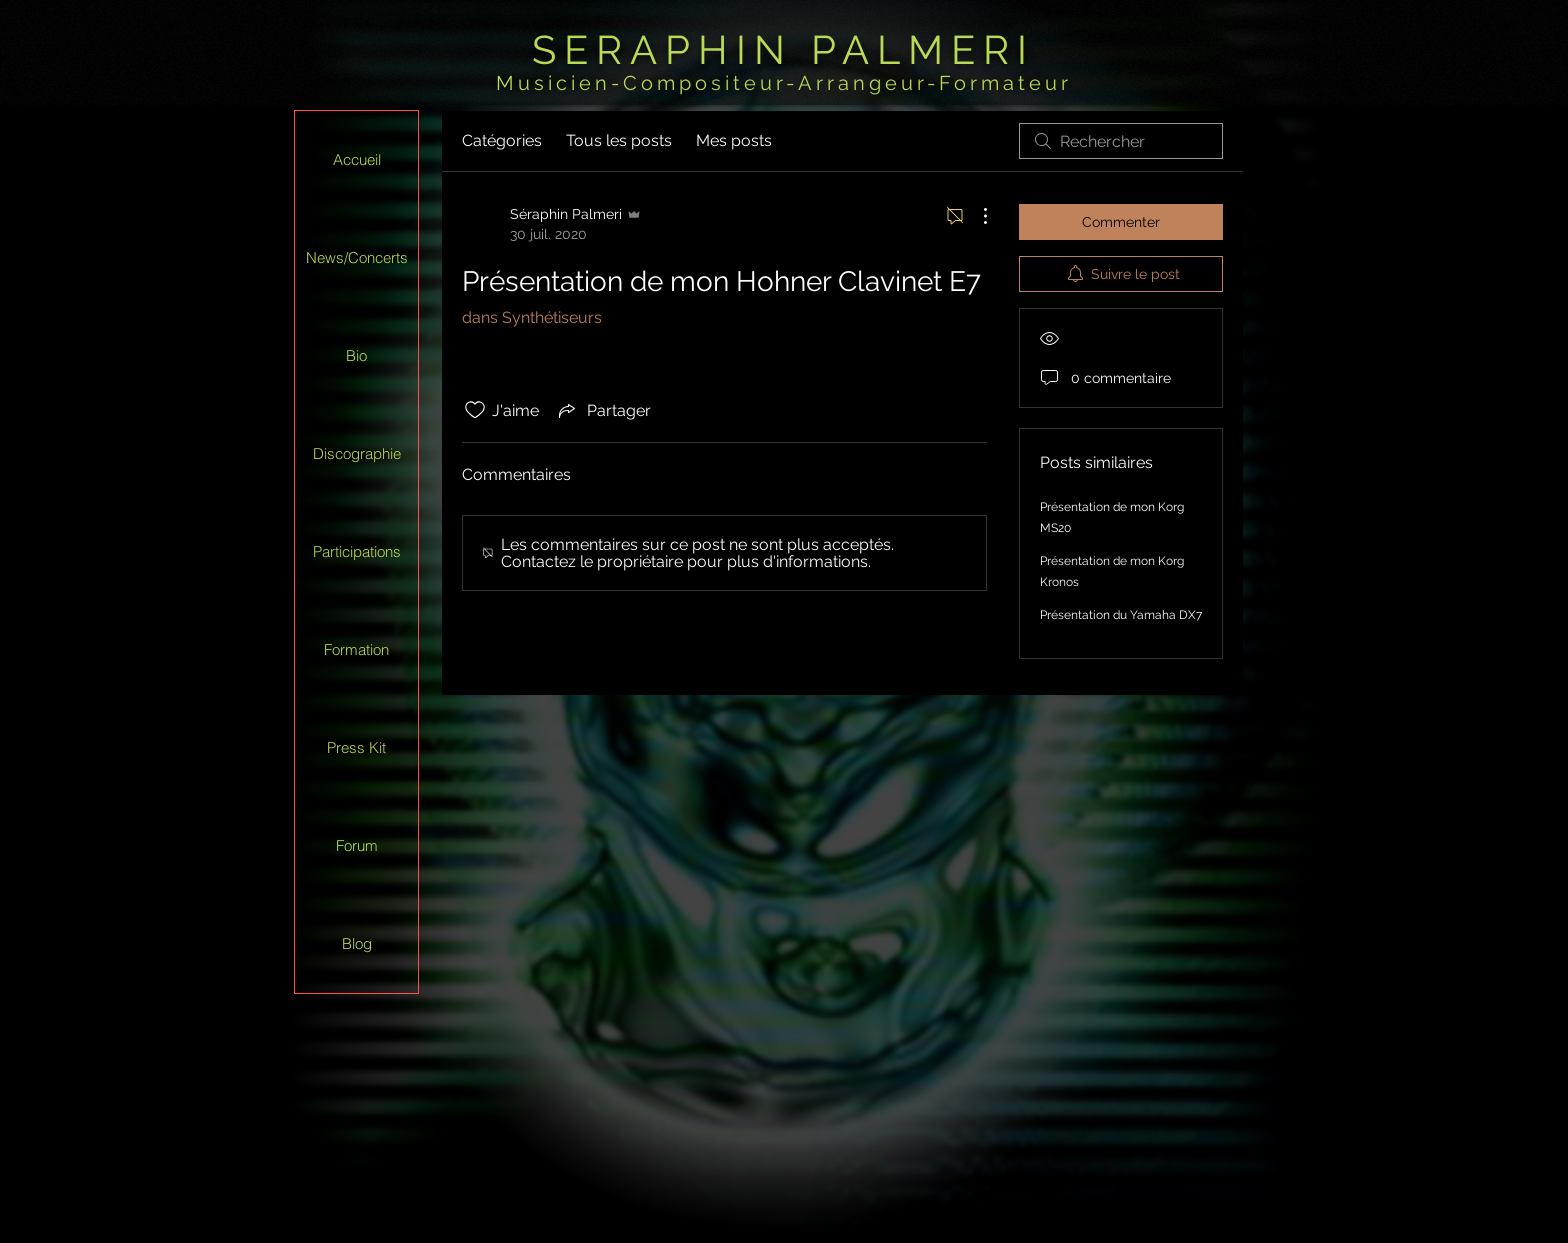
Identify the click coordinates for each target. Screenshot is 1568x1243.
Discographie (357, 453)
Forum (357, 845)
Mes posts (734, 140)
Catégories (502, 140)
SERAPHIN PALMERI (783, 49)
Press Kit (356, 747)
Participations (357, 551)
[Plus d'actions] (975, 216)
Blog (357, 943)
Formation (356, 649)
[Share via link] (603, 410)
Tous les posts (619, 140)
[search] (1121, 141)
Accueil (357, 159)
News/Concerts (357, 257)
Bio (356, 355)
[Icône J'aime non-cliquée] (475, 410)
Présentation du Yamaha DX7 (1121, 615)
